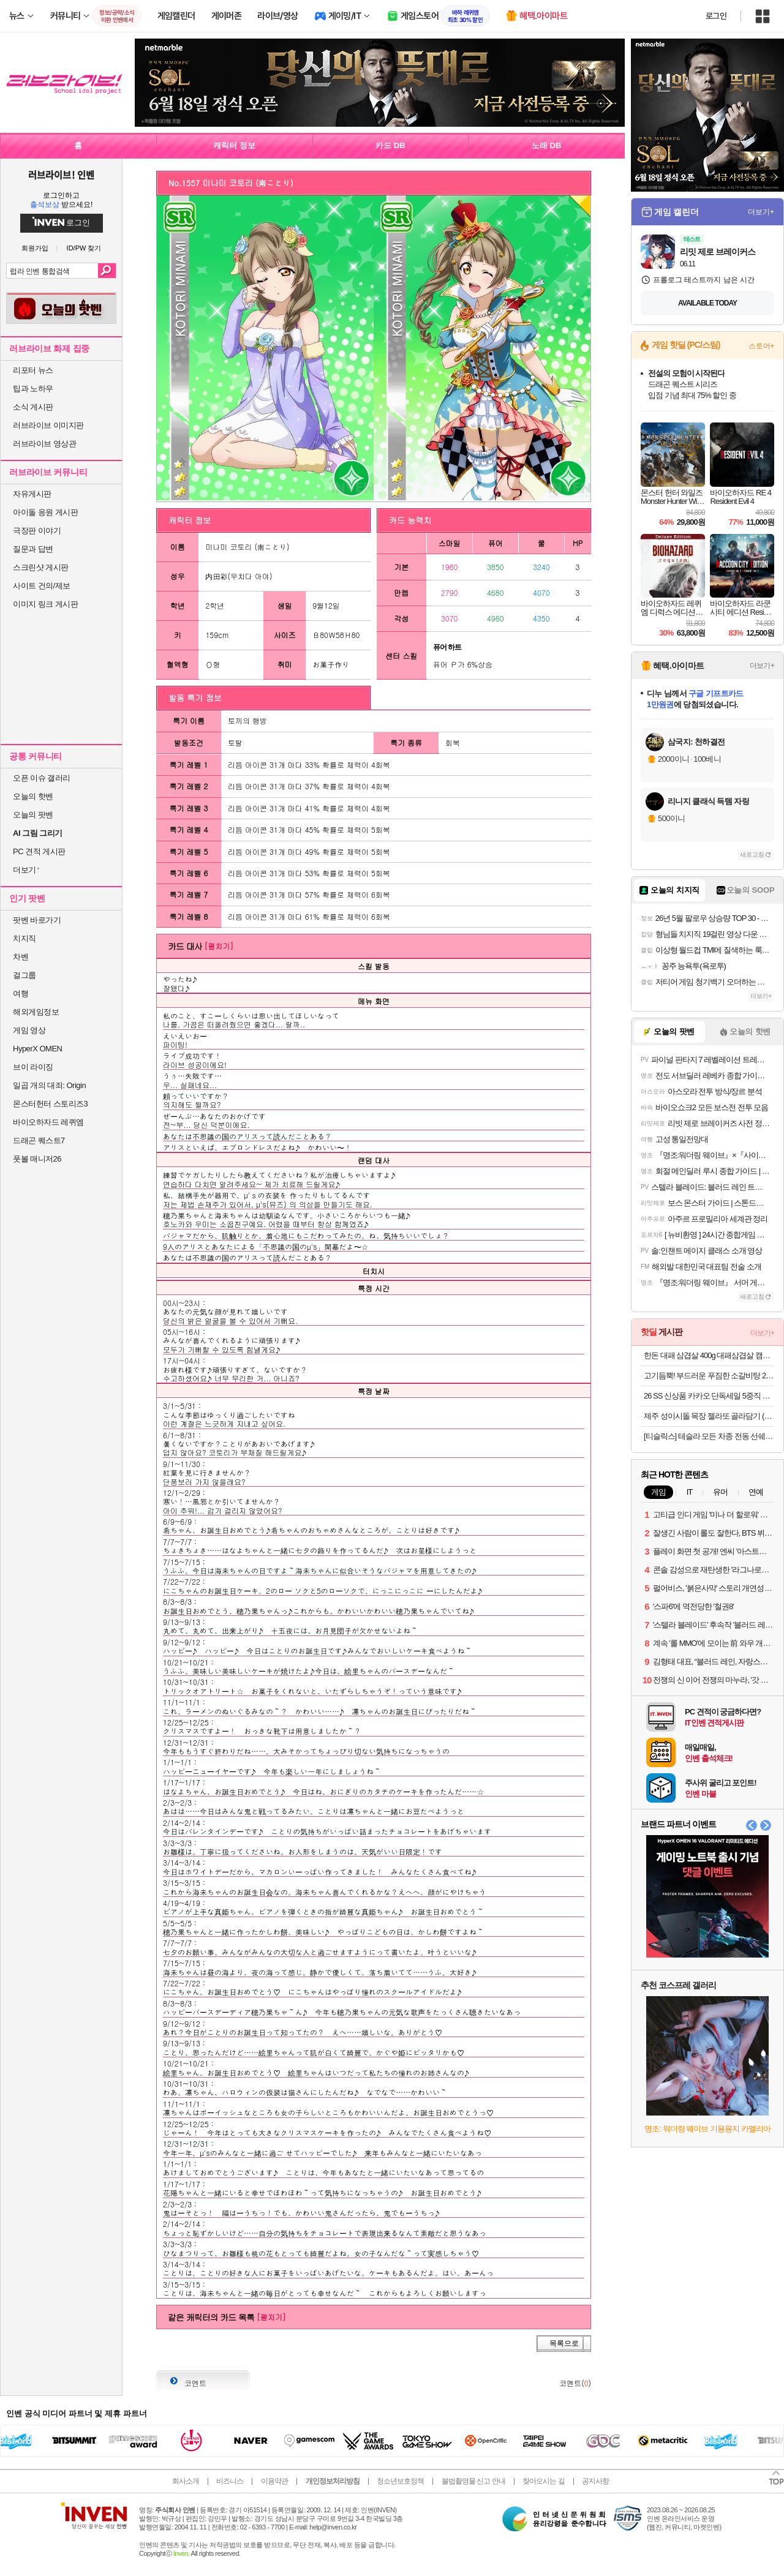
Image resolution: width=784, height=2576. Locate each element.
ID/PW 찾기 (84, 248)
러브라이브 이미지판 (48, 425)
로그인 (716, 16)
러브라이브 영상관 (44, 444)
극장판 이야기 (37, 531)
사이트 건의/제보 (41, 586)
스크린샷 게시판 (41, 567)
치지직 (24, 938)
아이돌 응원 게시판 (45, 512)
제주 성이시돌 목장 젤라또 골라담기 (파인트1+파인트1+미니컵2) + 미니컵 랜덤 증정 (709, 1416)
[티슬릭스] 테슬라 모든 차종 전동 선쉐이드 (709, 1436)
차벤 (20, 957)
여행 (20, 993)
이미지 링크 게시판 (45, 604)
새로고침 (752, 854)
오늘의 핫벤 (33, 796)
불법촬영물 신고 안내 (473, 2481)
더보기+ (761, 212)
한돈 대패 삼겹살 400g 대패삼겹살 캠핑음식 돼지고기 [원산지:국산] (709, 1355)
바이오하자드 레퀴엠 (48, 1122)
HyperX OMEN (37, 1049)
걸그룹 (24, 975)
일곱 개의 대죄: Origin (49, 1085)
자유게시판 (32, 494)
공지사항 (595, 2481)
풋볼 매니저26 (37, 1159)
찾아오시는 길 (543, 2481)
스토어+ (761, 346)
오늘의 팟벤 (33, 815)
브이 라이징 (33, 1067)
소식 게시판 (33, 407)
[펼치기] (218, 946)
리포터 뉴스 (33, 370)
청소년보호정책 (400, 2481)
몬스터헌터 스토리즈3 (50, 1104)
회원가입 (34, 248)
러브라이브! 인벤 (61, 174)
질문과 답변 (33, 549)
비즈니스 (229, 2481)
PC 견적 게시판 (39, 851)
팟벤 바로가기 (37, 920)
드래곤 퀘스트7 (39, 1140)
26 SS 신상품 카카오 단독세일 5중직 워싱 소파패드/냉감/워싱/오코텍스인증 (709, 1395)
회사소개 (185, 2481)
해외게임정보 (36, 1012)
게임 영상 (29, 1030)
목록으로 (564, 2343)
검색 (107, 270)
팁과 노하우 (33, 388)
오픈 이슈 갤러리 (41, 778)
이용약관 (274, 2481)
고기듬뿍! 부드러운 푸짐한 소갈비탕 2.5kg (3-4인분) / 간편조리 (709, 1375)
